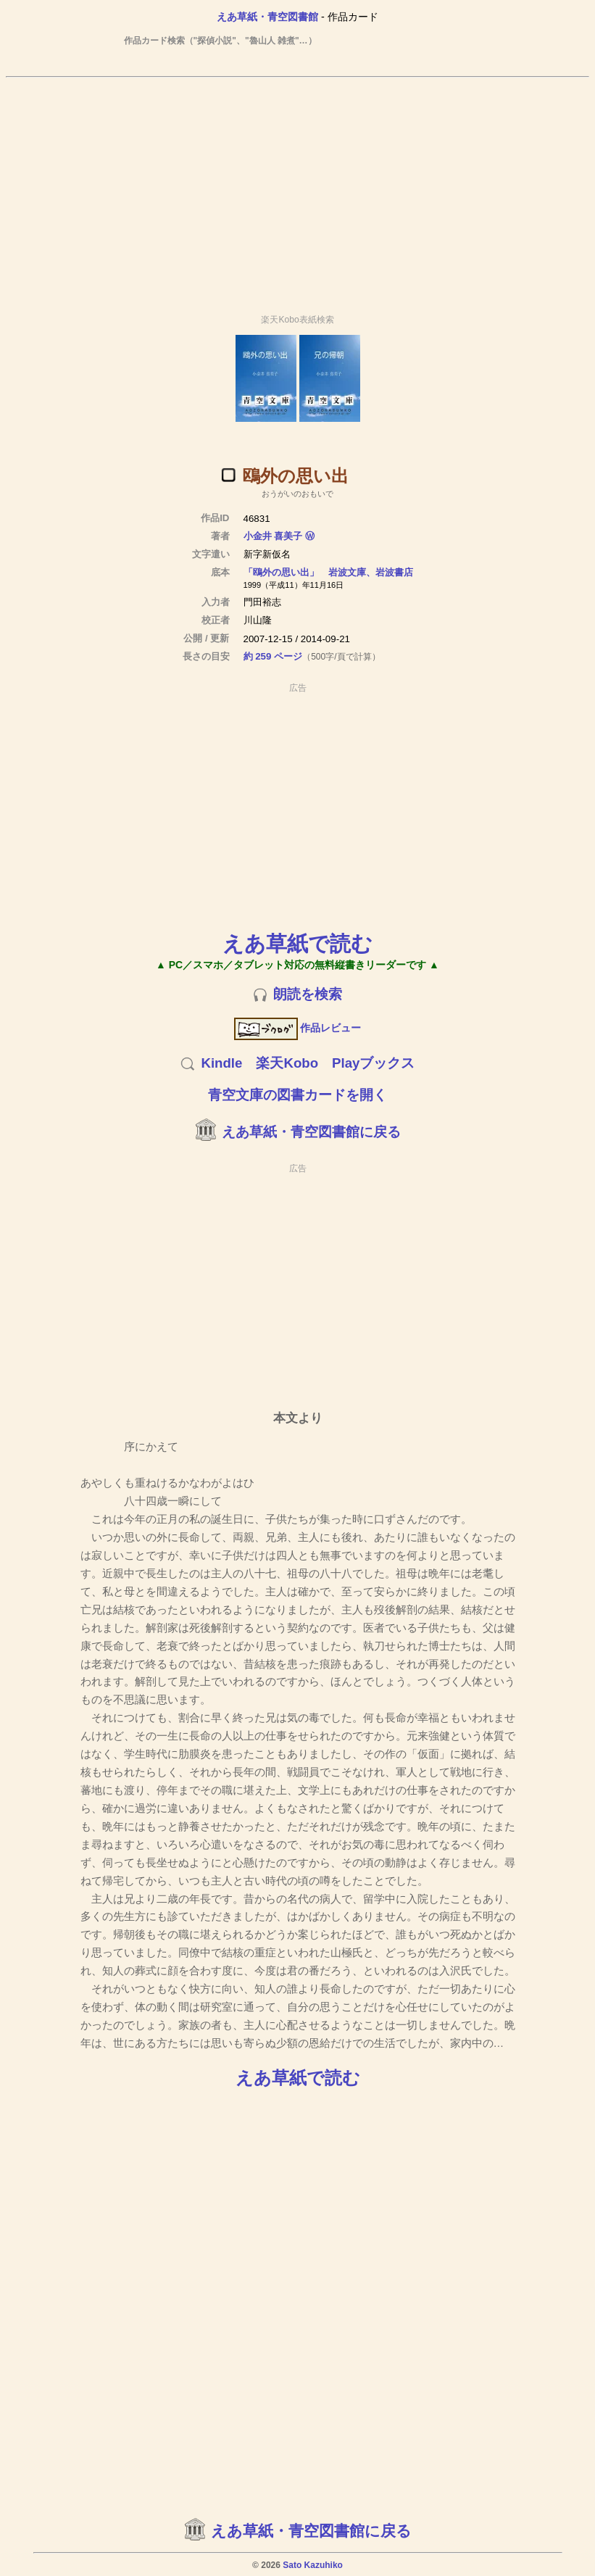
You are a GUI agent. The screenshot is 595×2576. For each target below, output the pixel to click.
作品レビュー (297, 1028)
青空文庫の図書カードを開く (297, 1094)
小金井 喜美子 (273, 536)
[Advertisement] (297, 189)
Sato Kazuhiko (313, 2565)
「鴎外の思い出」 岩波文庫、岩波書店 (328, 572)
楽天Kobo (287, 1063)
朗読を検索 (307, 994)
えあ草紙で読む (297, 943)
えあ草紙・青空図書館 (267, 16)
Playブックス (373, 1063)
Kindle (221, 1063)
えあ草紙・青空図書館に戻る (311, 1131)
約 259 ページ (273, 656)
